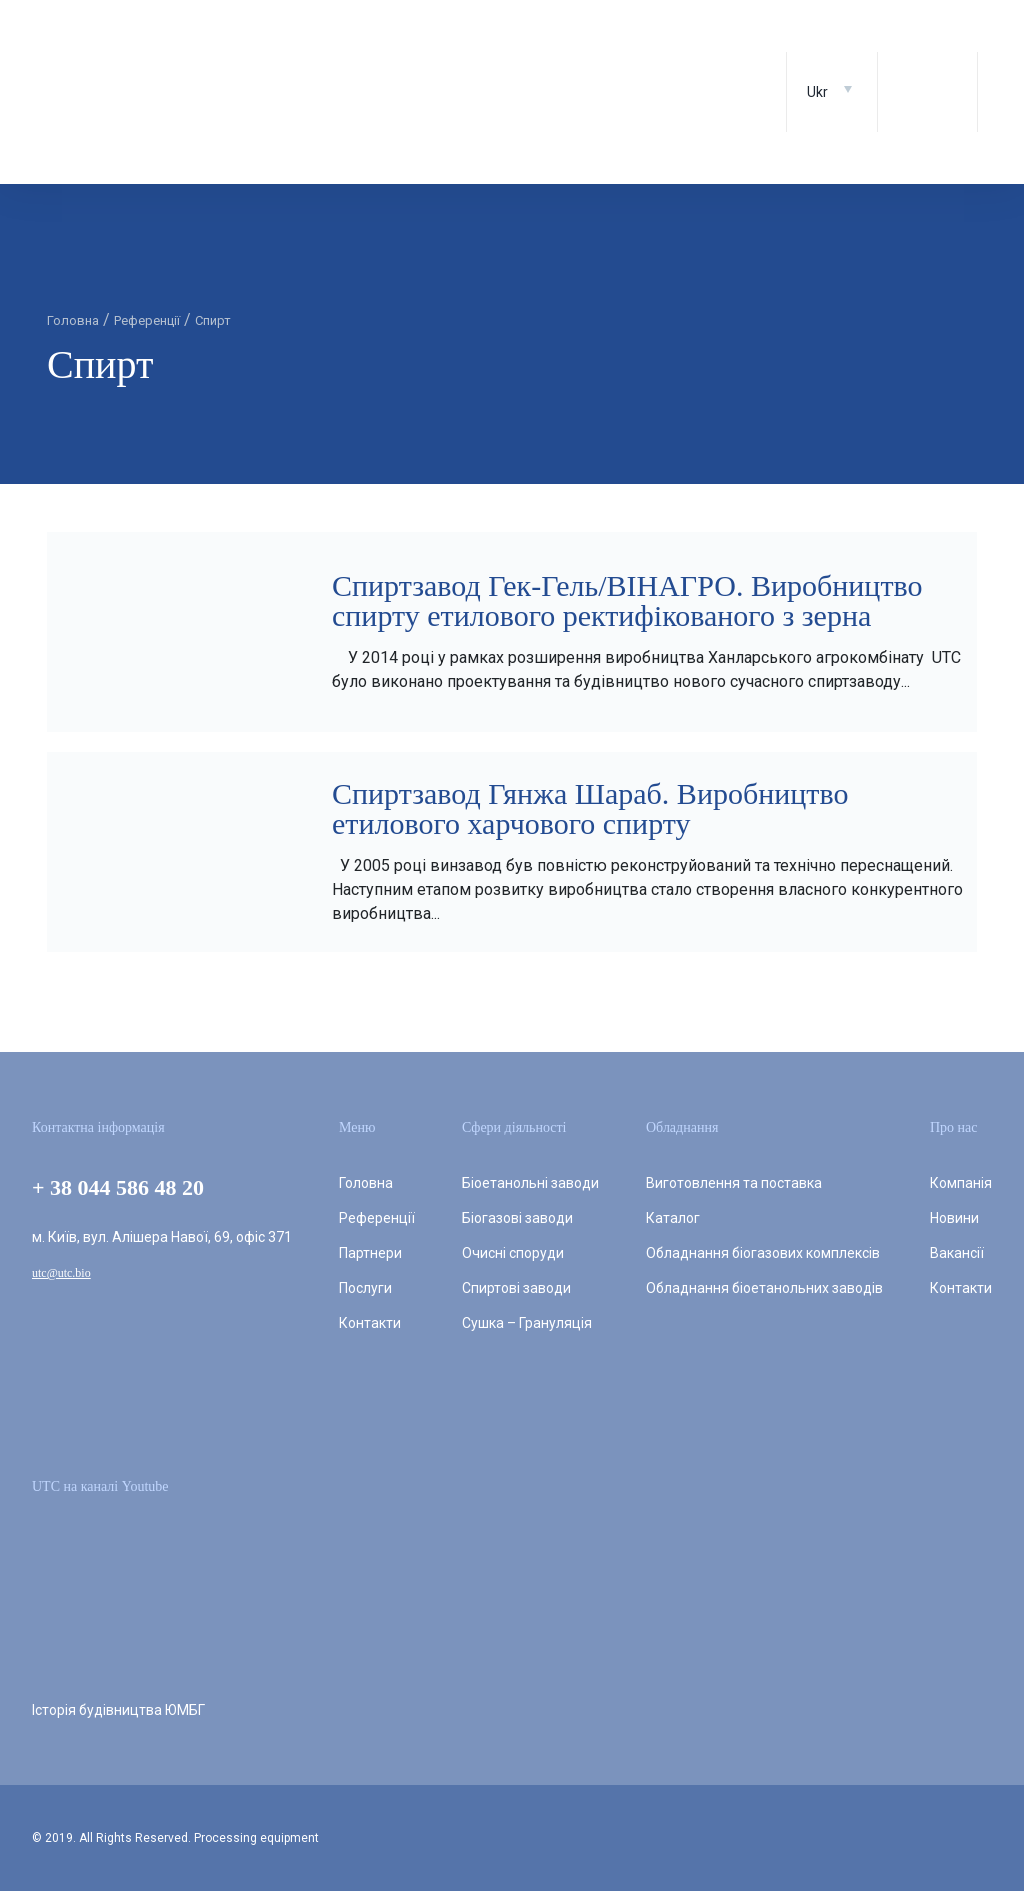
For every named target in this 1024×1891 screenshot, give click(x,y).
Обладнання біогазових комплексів (763, 1253)
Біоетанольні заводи (530, 1183)
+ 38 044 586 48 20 (118, 1187)
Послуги (365, 1288)
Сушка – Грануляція (527, 1323)
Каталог (673, 1218)
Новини (954, 1218)
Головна (366, 1183)
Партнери (370, 1253)
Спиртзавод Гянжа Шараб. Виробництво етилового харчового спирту (590, 808)
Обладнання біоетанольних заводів (764, 1288)
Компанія (961, 1183)
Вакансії (957, 1253)
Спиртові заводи (516, 1288)
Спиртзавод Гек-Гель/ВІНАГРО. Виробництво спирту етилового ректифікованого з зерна (627, 600)
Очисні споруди (513, 1253)
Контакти (370, 1323)
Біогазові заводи (517, 1218)
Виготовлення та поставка (734, 1183)
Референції (377, 1218)
